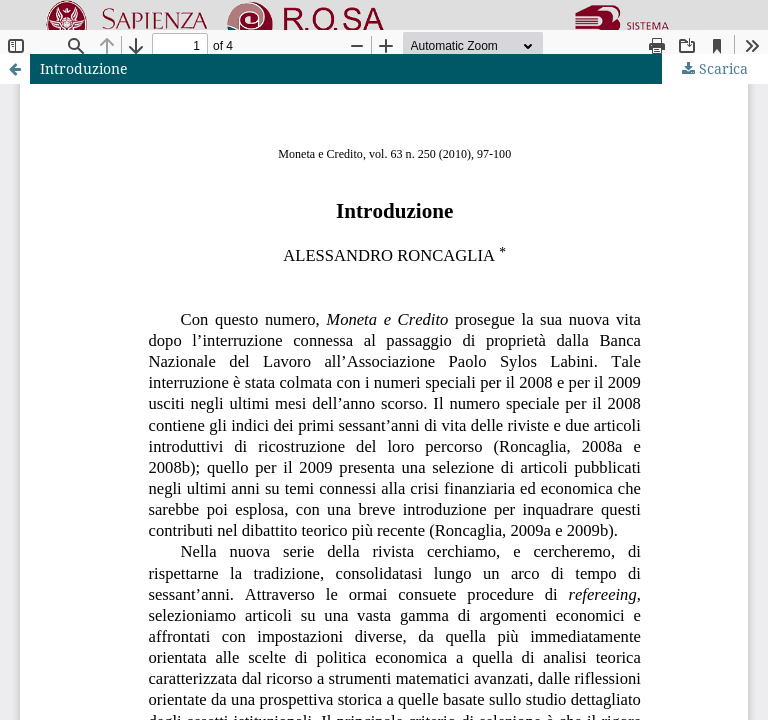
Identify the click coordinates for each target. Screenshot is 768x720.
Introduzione (84, 68)
